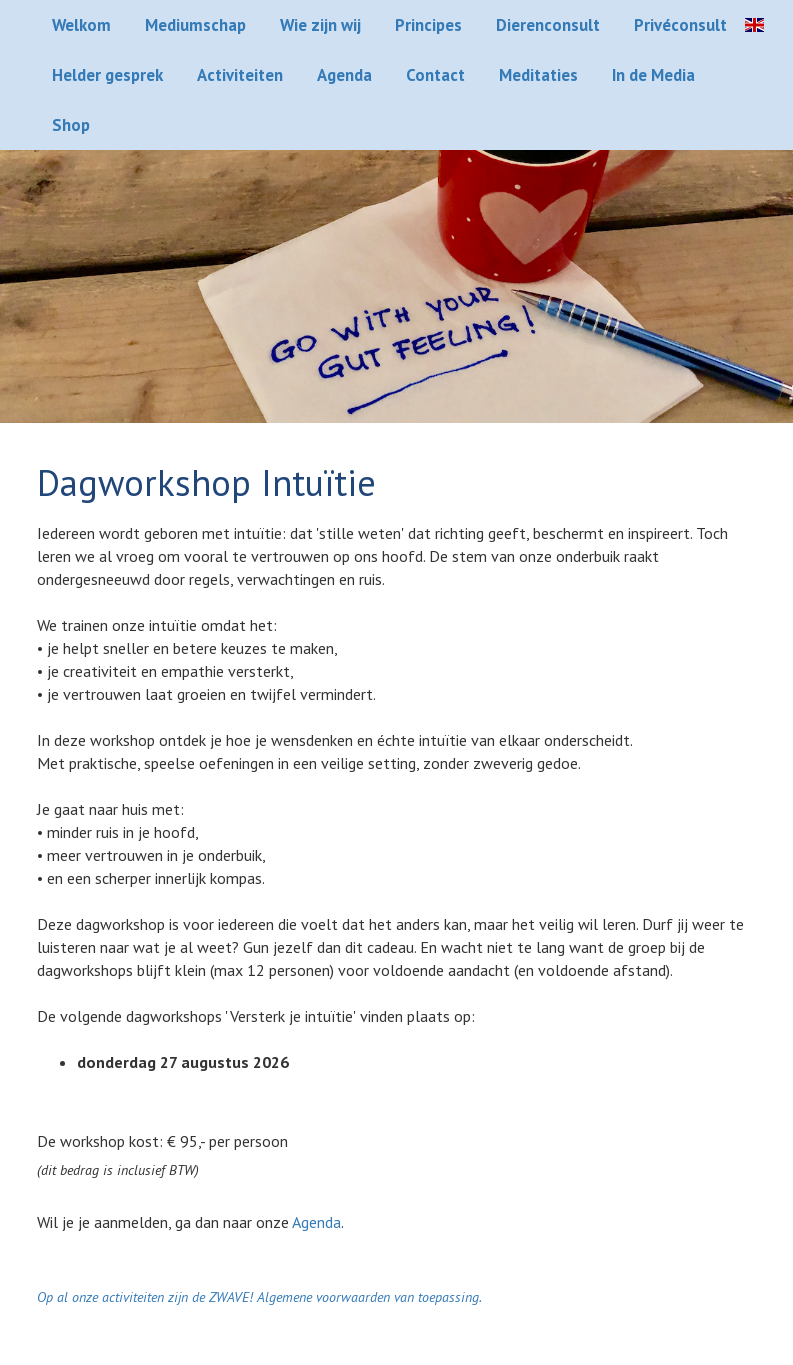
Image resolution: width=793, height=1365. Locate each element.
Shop (71, 125)
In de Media (653, 75)
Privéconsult (680, 25)
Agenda (344, 75)
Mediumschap (195, 25)
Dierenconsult (548, 25)
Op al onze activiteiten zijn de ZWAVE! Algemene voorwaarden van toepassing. (259, 1297)
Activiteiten (240, 75)
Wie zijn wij (320, 25)
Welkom (81, 25)
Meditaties (538, 75)
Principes (428, 25)
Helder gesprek (107, 75)
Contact (435, 75)
